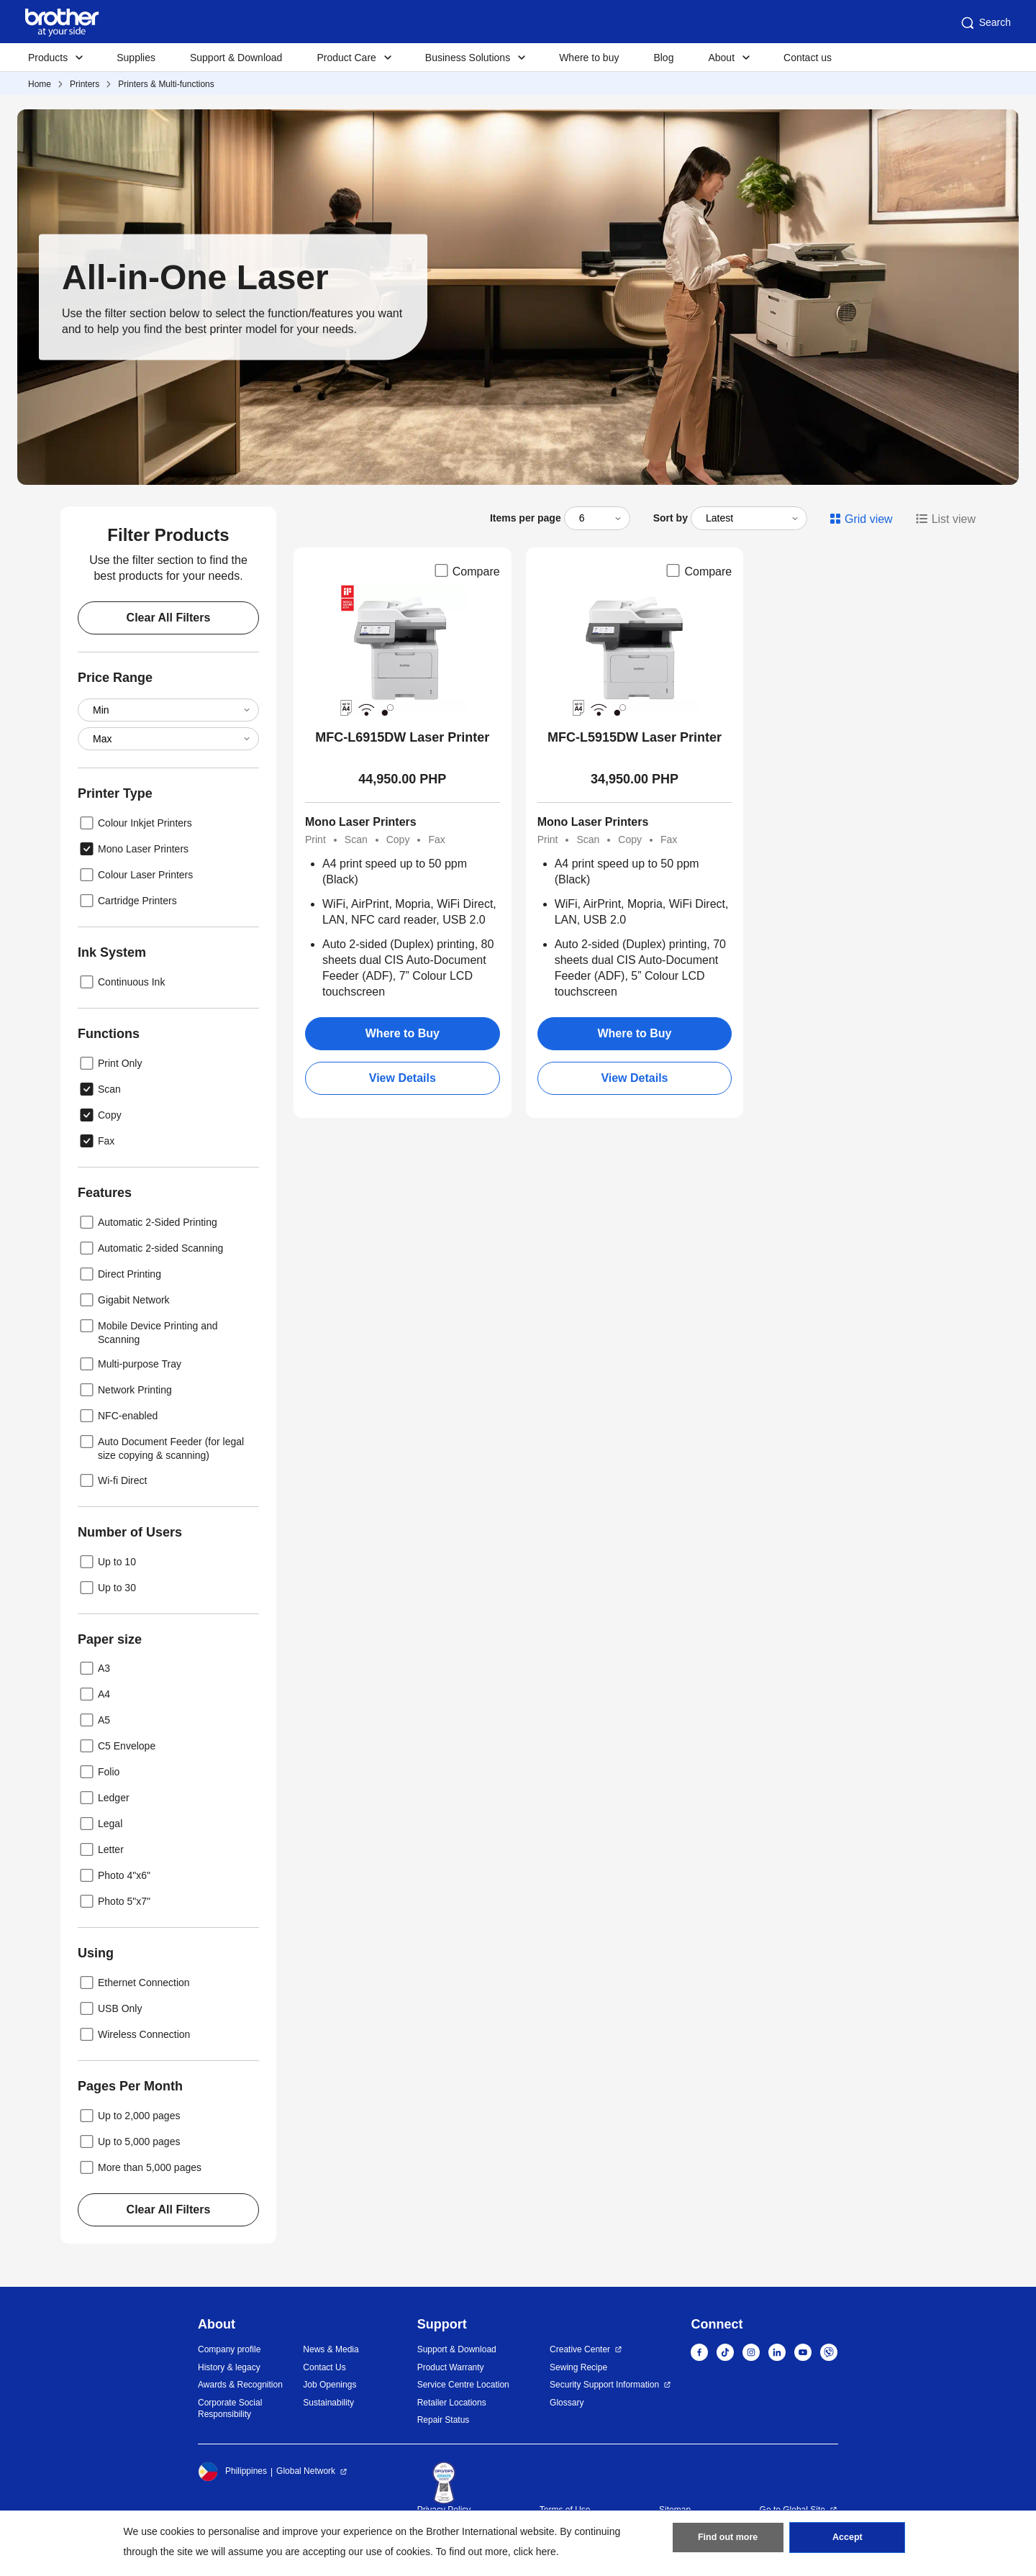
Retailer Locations (451, 2403)
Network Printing (125, 1389)
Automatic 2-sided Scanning (150, 1248)
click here (535, 2551)
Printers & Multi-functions (166, 84)
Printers (84, 84)
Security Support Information (604, 2385)
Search (985, 23)
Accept (847, 2541)
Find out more (728, 2541)
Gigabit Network (124, 1300)
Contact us (807, 57)
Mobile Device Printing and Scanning (148, 1331)
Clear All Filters (169, 617)
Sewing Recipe (578, 2367)
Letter (101, 1849)
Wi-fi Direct (112, 1480)
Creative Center (580, 2349)
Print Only (110, 1063)
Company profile (229, 2349)
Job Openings (329, 2385)
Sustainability (328, 2403)
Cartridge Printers (127, 900)
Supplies (136, 57)
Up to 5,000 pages (129, 2141)
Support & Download (236, 57)
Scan (99, 1089)
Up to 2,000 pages (129, 2115)
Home (39, 84)
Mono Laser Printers (133, 848)
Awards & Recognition (240, 2385)
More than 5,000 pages (139, 2167)
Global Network (305, 2471)
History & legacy (229, 2367)
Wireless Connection (134, 2034)
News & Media (330, 2349)
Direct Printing (119, 1274)
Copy (100, 1115)
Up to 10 (107, 1561)
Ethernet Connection (134, 1982)
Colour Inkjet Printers (135, 823)
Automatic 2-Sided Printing (147, 1222)
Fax (96, 1141)
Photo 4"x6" (114, 1875)
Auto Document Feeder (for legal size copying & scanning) (161, 1447)
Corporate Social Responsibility (230, 2409)
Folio (98, 1771)
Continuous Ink (121, 982)
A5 (94, 1720)
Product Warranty (450, 2367)
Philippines (232, 2472)
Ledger (104, 1797)
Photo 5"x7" (114, 1901)
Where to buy (589, 57)
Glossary (566, 2403)
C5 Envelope (116, 1745)
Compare (466, 570)
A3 (94, 1668)
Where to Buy (402, 1033)
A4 (94, 1694)
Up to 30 (107, 1587)
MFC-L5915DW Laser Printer (634, 737)
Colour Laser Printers (135, 874)
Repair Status (443, 2420)
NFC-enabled (118, 1415)
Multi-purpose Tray (129, 1364)
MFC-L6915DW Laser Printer (402, 737)
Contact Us (324, 2367)
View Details (402, 1078)
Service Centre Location (463, 2385)
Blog (663, 57)
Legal (100, 1823)
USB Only (110, 2008)
